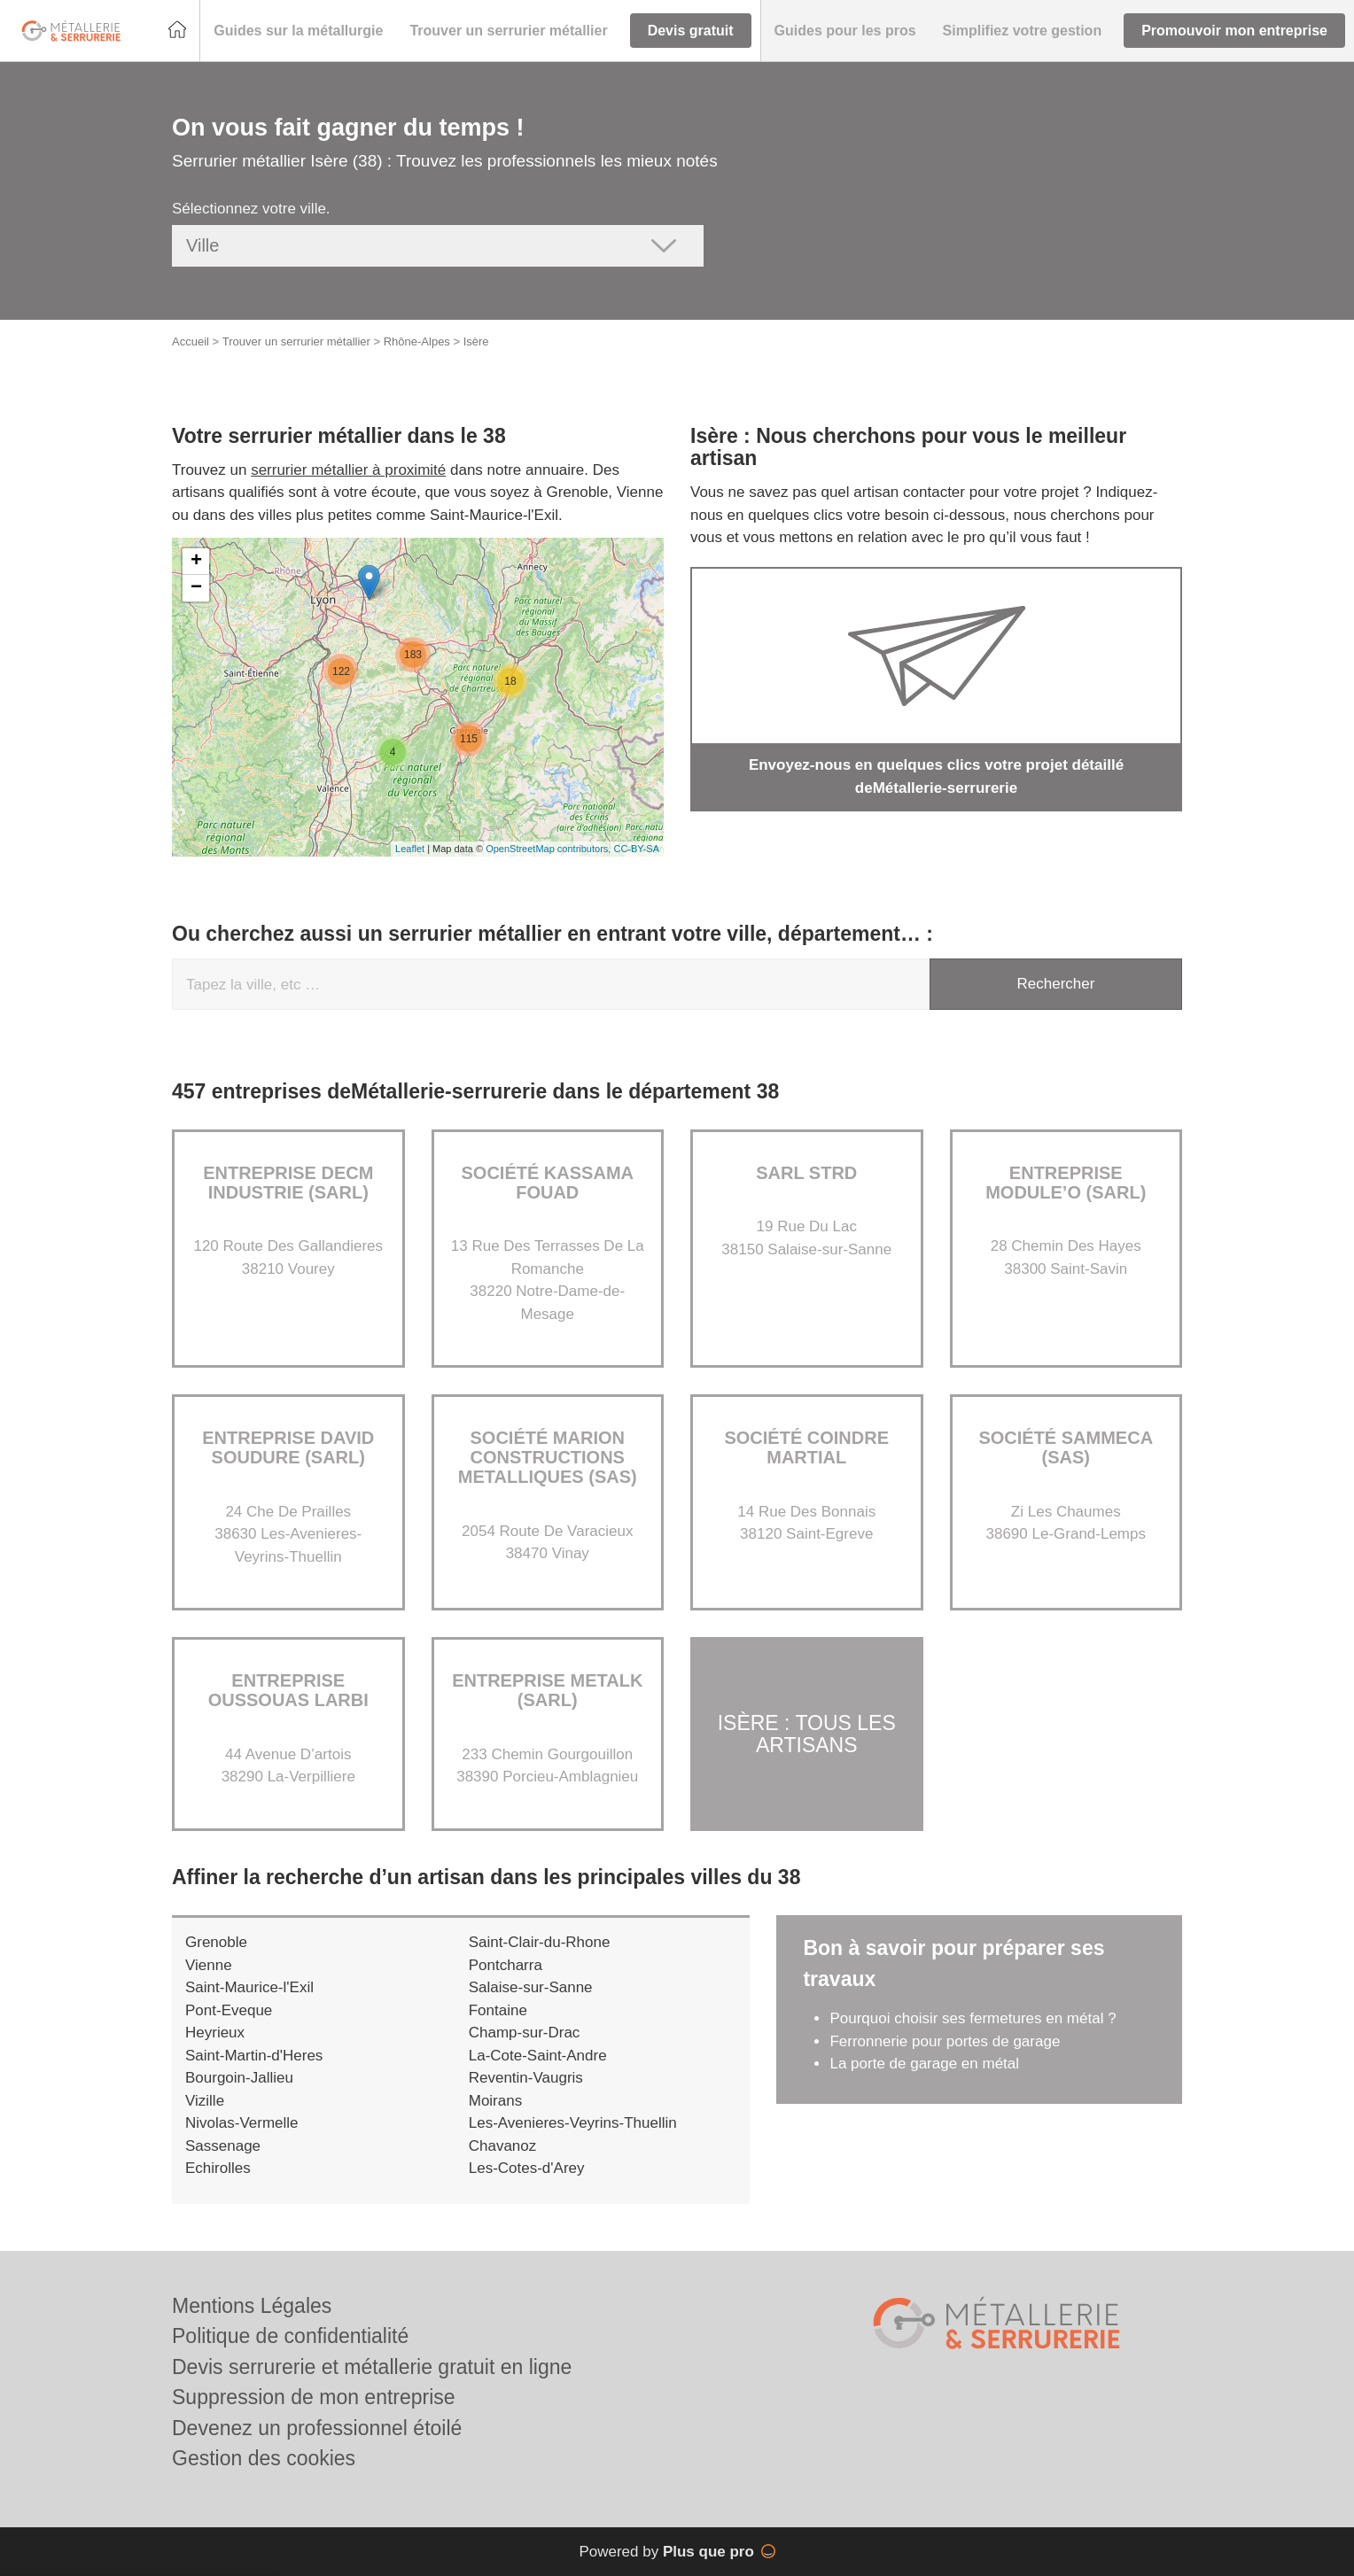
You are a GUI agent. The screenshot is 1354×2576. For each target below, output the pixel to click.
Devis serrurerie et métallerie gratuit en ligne (372, 2366)
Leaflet (409, 848)
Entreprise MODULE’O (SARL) (1065, 1182)
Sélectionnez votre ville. (251, 208)
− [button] (196, 588)
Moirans (495, 2100)
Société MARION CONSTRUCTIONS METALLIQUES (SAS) (547, 1457)
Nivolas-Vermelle (242, 2122)
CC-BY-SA (636, 848)
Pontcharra (505, 1965)
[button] (298, 31)
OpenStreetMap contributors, (549, 848)
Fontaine (498, 2010)
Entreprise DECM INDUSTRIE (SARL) (288, 1182)
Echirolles (218, 2168)
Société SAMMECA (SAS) (1065, 1447)
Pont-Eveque (228, 2010)
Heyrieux (215, 2032)
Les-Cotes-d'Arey (527, 2168)
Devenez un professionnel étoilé (317, 2428)
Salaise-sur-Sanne (531, 1987)
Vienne (208, 1965)
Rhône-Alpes (417, 341)
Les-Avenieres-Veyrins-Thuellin (573, 2122)
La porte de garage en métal (924, 2063)
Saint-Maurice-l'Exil (249, 1987)
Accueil (190, 341)
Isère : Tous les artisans (807, 1733)
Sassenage (223, 2146)
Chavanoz (503, 2146)
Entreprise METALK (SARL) (547, 1690)
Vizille (204, 2100)
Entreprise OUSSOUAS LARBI (288, 1690)
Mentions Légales (251, 2305)
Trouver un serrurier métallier (296, 341)
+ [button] (196, 561)
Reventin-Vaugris (526, 2077)
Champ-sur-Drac (524, 2032)
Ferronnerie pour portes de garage (944, 2041)
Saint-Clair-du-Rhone (540, 1942)
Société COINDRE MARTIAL (806, 1447)
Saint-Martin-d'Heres (254, 2055)
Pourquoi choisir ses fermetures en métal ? (972, 2018)
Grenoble (216, 1942)
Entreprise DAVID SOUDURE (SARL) (288, 1447)
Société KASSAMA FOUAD (548, 1182)
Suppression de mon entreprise (313, 2397)
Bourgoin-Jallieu (239, 2077)
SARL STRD (806, 1173)
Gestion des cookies (263, 2458)
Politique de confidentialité (290, 2335)
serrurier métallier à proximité (348, 470)
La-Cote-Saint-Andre (538, 2055)
